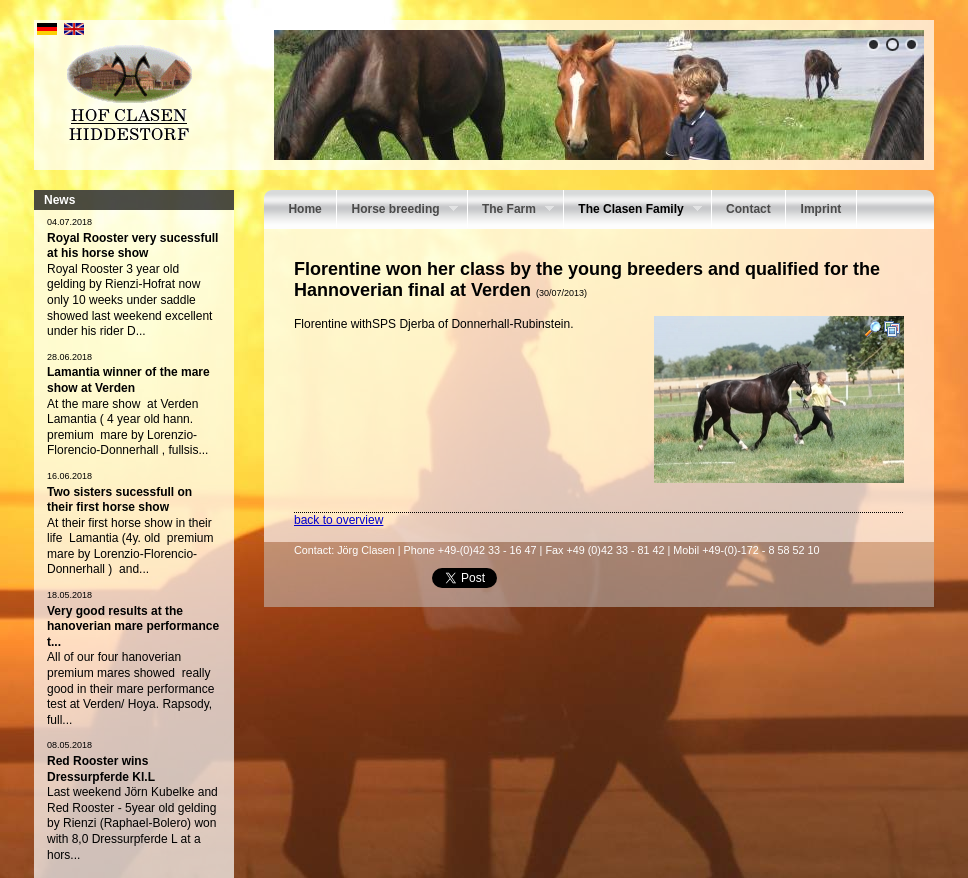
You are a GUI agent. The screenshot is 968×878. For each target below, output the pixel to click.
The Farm (511, 211)
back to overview (338, 520)
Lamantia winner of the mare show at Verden (128, 380)
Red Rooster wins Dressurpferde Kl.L (101, 769)
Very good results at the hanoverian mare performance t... (133, 626)
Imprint (821, 209)
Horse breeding (397, 211)
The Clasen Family (633, 211)
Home (304, 209)
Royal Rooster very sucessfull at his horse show (132, 246)
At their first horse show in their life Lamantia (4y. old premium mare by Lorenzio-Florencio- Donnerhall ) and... (130, 546)
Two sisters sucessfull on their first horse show (119, 500)
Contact (748, 209)
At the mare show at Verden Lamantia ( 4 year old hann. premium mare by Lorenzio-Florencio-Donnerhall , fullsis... (127, 427)
